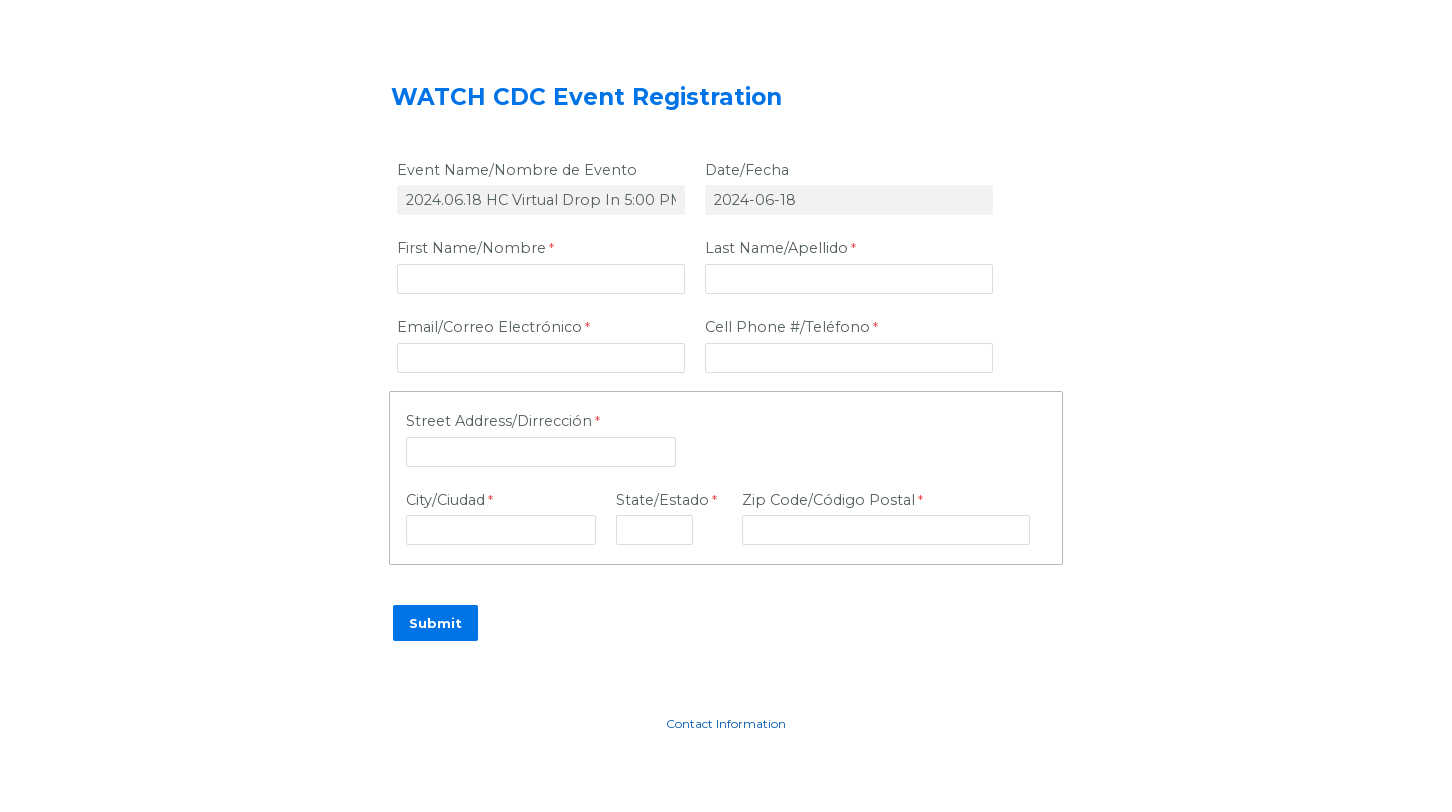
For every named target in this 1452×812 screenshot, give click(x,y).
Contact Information (726, 723)
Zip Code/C (828, 500)
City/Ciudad (445, 500)
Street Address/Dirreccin (499, 421)
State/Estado (662, 500)
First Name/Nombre (471, 248)
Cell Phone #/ (787, 327)
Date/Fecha (747, 170)
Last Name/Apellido (776, 248)
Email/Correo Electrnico (489, 327)
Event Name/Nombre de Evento (517, 170)
